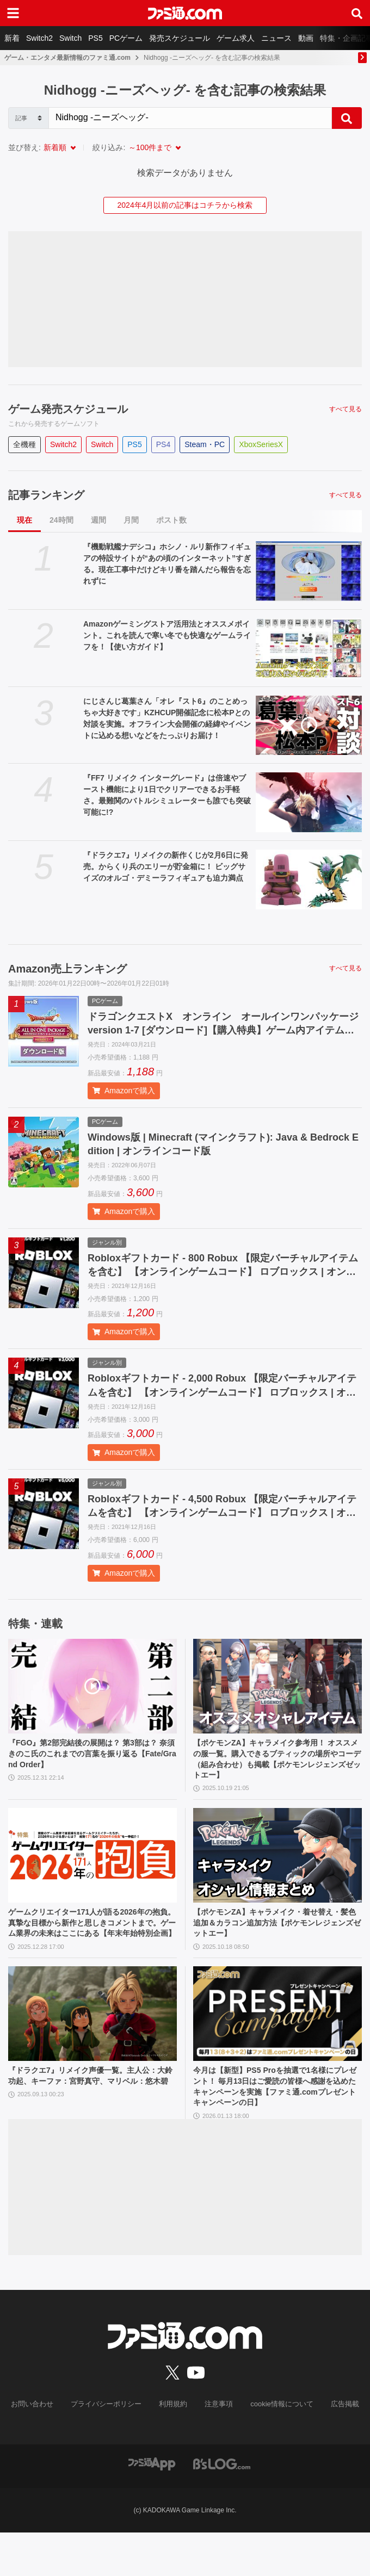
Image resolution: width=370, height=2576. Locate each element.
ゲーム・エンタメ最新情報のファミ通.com (67, 57)
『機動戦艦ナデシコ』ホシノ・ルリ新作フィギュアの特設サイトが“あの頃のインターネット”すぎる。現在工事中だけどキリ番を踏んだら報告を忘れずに (167, 563)
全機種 (24, 444)
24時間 (61, 520)
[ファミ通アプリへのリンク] (151, 2506)
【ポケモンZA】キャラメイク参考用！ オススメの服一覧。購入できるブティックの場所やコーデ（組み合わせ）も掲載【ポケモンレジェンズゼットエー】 (276, 1777)
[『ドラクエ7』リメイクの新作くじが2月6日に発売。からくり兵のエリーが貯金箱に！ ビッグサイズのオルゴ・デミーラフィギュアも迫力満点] (309, 879)
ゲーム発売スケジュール (68, 409)
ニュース (276, 38)
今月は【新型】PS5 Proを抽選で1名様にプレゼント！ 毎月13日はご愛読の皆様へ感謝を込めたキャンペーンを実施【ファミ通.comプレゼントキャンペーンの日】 (276, 2127)
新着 (12, 38)
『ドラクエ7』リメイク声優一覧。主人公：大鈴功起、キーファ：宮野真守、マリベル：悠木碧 (91, 2121)
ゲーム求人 (236, 38)
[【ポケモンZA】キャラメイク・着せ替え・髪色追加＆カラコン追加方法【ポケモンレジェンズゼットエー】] (277, 1876)
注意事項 (217, 2447)
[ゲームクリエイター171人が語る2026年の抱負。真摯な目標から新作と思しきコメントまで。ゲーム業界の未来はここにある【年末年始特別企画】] (92, 1876)
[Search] (190, 118)
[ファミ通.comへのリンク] (185, 13)
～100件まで (149, 147)
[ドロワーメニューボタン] (13, 13)
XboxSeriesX (261, 444)
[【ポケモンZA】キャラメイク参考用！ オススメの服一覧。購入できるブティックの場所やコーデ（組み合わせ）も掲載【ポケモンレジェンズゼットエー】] (277, 1701)
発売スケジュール (179, 38)
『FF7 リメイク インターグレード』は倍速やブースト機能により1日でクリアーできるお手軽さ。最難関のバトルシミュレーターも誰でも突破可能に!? (167, 794)
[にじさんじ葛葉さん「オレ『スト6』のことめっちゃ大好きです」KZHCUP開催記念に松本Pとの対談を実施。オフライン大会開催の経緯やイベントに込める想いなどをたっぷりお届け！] (309, 726)
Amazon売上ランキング (67, 969)
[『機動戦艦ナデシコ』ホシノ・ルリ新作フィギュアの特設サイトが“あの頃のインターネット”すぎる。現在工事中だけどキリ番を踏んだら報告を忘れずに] (309, 571)
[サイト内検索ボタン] (357, 13)
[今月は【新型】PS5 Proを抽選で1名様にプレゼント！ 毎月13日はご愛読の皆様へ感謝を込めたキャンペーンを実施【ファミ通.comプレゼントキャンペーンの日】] (277, 2051)
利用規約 (174, 2447)
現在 (24, 520)
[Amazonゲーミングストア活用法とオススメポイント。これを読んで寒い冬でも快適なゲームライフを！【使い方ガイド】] (309, 648)
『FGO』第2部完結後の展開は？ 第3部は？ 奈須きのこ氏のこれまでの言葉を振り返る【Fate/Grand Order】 (92, 1771)
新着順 (55, 147)
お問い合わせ (40, 2447)
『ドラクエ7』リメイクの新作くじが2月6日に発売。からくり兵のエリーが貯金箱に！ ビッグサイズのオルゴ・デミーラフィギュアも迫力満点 (165, 866)
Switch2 (39, 38)
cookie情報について (277, 2447)
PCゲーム (126, 38)
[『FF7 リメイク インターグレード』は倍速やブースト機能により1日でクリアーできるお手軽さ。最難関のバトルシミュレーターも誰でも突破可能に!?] (309, 802)
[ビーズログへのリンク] (221, 2506)
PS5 (95, 38)
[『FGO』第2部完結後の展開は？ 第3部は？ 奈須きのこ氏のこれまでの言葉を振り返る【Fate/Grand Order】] (92, 1701)
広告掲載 (336, 2447)
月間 (131, 520)
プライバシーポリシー (110, 2447)
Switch (70, 38)
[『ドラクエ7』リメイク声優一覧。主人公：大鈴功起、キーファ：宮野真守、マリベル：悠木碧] (92, 2051)
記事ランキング (46, 495)
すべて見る (345, 409)
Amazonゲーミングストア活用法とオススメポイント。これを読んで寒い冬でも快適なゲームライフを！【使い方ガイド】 (167, 635)
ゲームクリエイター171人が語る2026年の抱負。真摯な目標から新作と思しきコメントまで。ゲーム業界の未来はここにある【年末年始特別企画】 (91, 1952)
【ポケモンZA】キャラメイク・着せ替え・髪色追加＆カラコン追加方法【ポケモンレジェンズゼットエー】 (277, 1946)
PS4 (163, 444)
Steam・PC (204, 444)
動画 (305, 38)
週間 (98, 520)
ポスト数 (171, 520)
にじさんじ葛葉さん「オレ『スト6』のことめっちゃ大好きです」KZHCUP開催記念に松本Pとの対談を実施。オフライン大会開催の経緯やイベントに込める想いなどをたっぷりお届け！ (167, 718)
